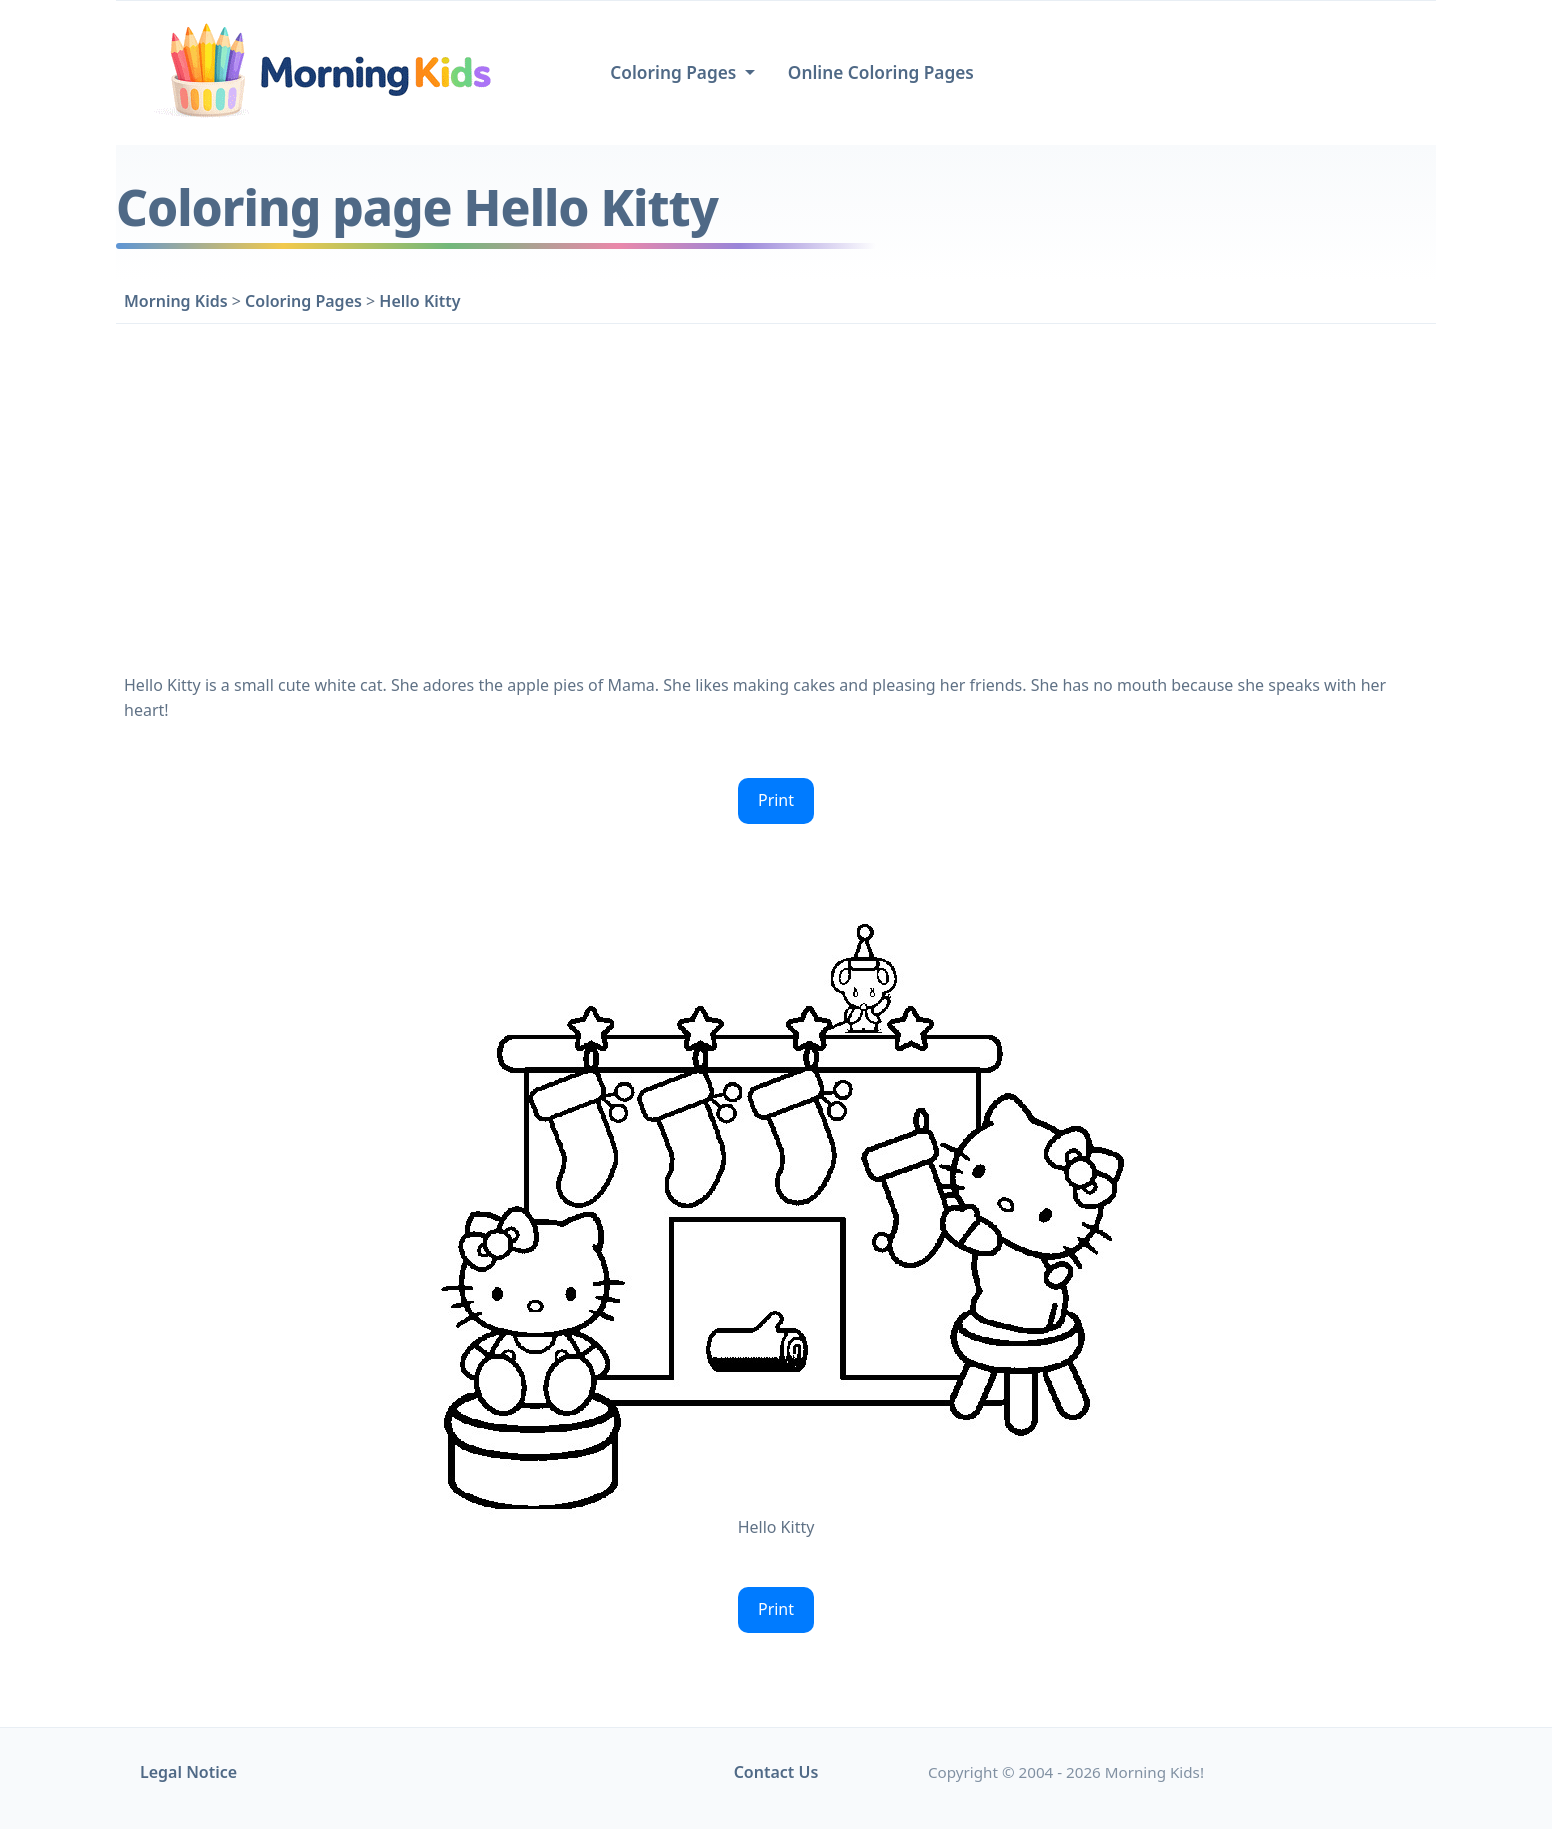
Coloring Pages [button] (675, 72)
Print (776, 800)
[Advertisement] (776, 494)
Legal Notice (188, 1772)
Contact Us (776, 1772)
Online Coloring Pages (881, 72)
